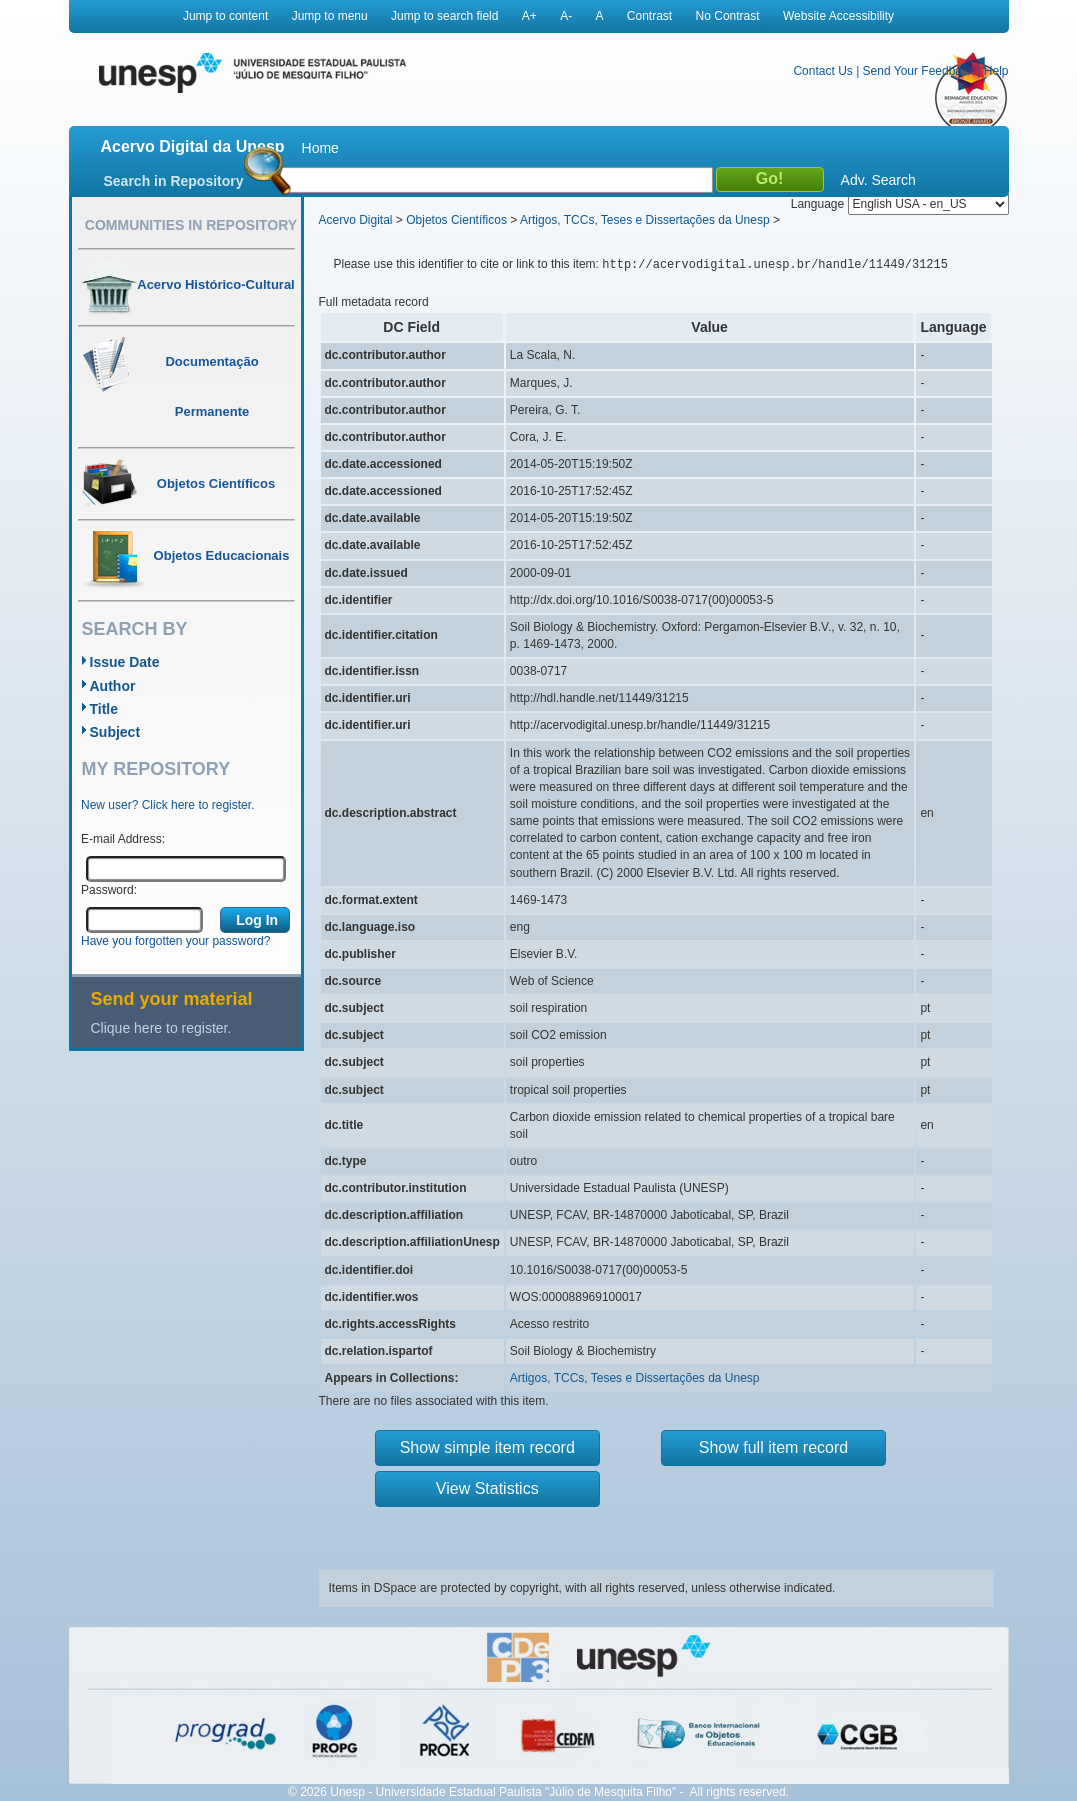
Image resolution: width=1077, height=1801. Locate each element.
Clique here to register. (161, 1028)
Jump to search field (444, 16)
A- (566, 16)
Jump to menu (330, 16)
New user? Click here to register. (167, 805)
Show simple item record (487, 1447)
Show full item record (773, 1447)
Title (104, 709)
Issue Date (125, 662)
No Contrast (728, 16)
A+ (529, 16)
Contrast (649, 16)
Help (996, 71)
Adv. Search (878, 180)
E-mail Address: (123, 839)
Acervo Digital (356, 220)
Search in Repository (174, 181)
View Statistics (487, 1488)
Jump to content (225, 16)
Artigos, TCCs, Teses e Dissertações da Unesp (645, 220)
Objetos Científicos (456, 220)
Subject (115, 732)
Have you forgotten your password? (175, 941)
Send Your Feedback (918, 71)
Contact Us (822, 71)
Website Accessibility (838, 16)
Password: (109, 890)
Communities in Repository (191, 225)
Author (113, 686)
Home (320, 148)
